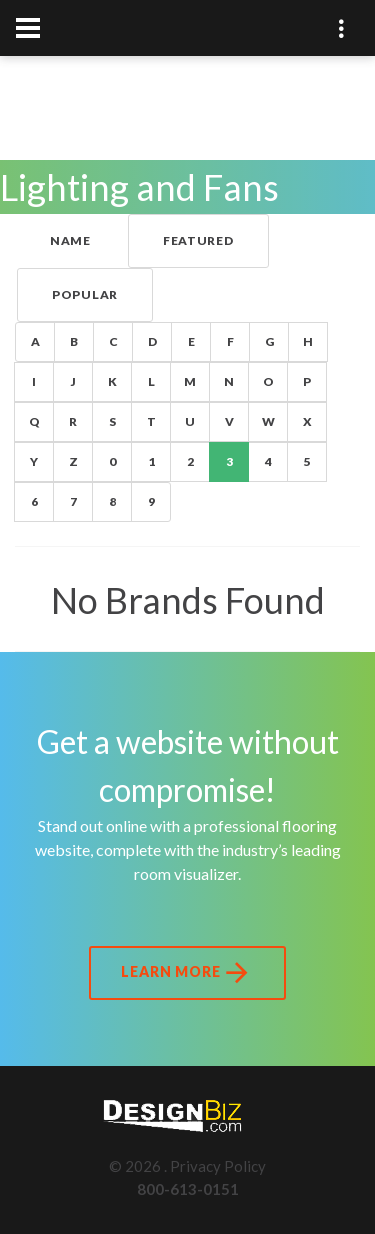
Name (70, 240)
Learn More (187, 973)
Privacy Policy (218, 1166)
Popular (85, 294)
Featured (198, 240)
